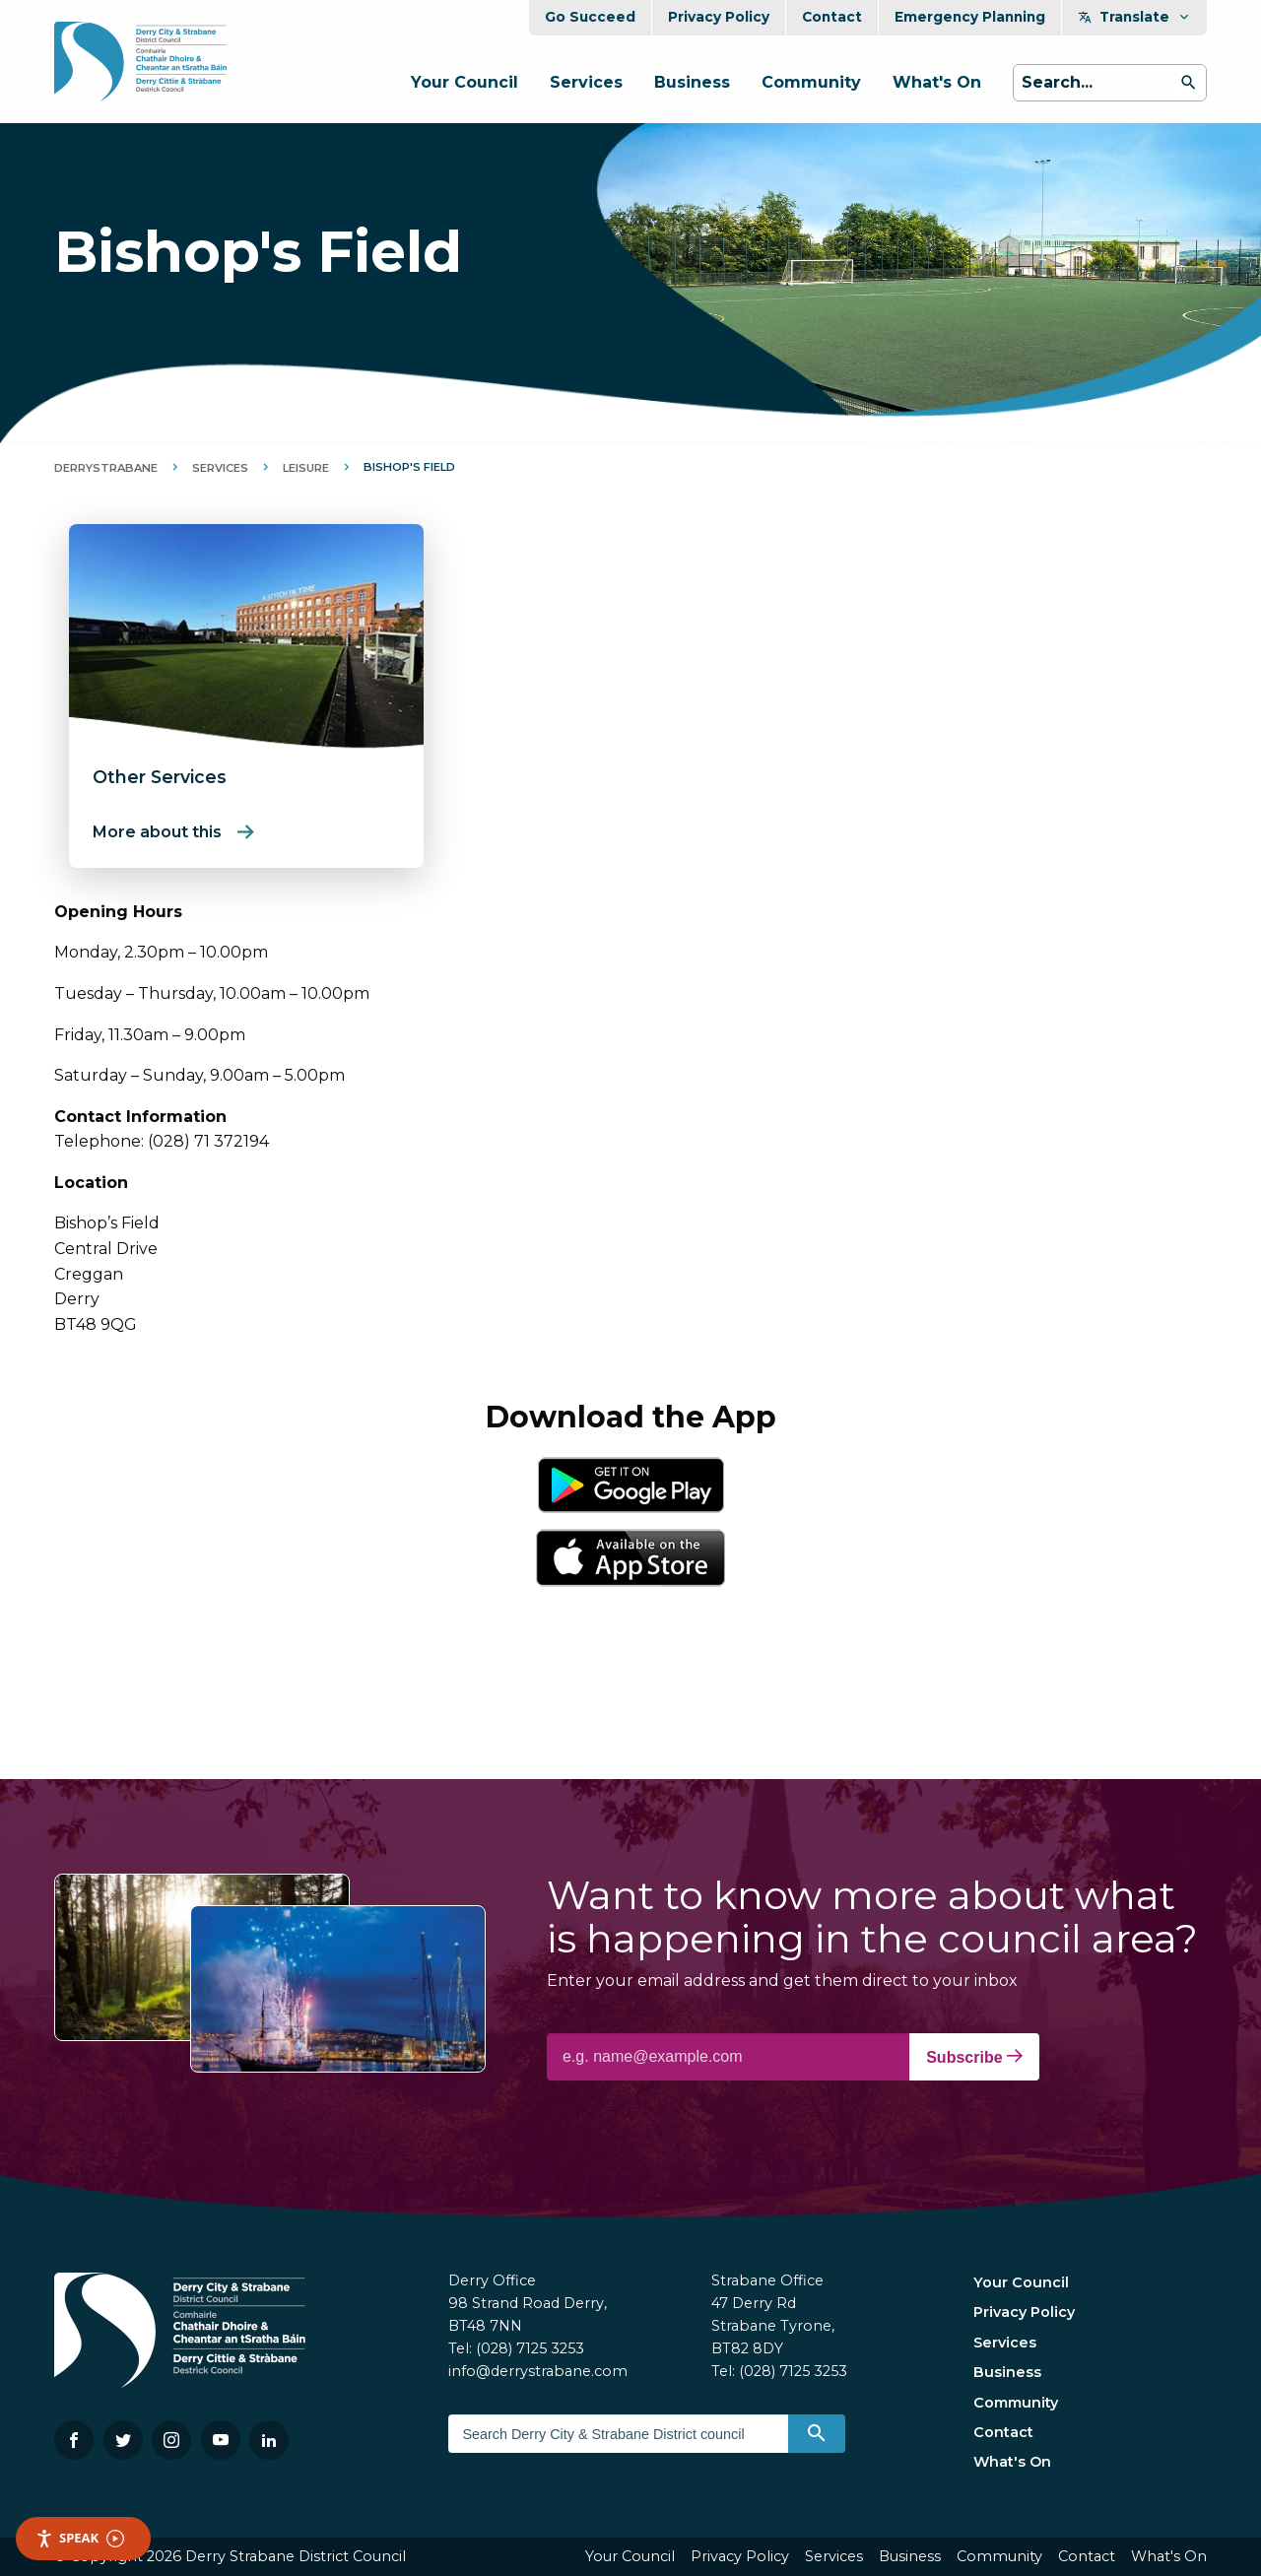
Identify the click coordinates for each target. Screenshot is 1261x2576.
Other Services (160, 776)
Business (692, 82)
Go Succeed (590, 17)
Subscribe (974, 2057)
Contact (832, 17)
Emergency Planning (970, 17)
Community (811, 82)
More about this (157, 832)
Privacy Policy (718, 17)
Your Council (464, 82)
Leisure (306, 468)
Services (586, 82)
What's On (937, 82)
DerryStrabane (106, 468)
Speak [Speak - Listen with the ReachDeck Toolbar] (79, 2538)
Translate (1134, 17)
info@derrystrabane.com (538, 2371)
